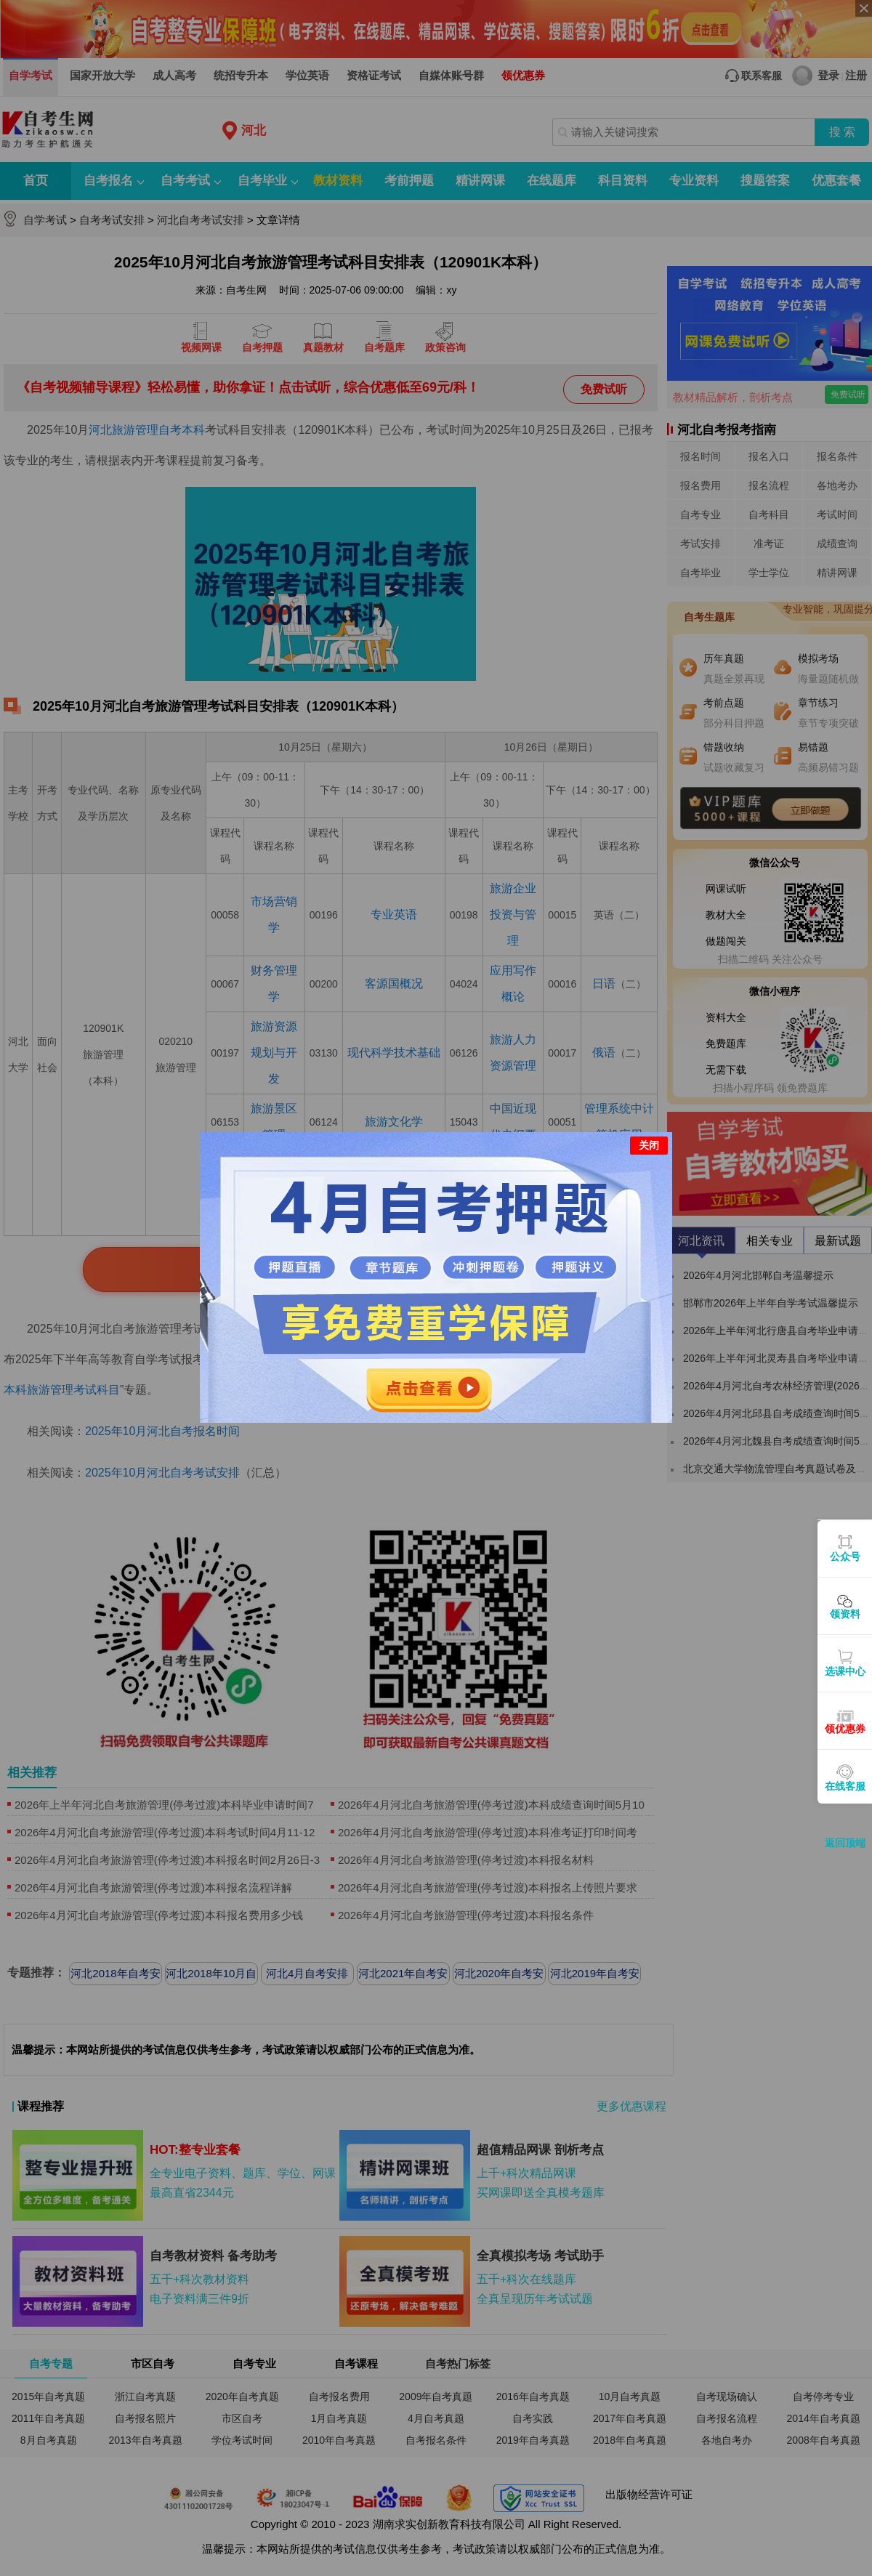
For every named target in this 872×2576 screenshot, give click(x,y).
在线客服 (845, 1786)
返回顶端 (845, 1843)
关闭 (649, 1128)
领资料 (845, 1614)
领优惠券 (845, 1729)
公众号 (845, 1556)
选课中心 (845, 1671)
